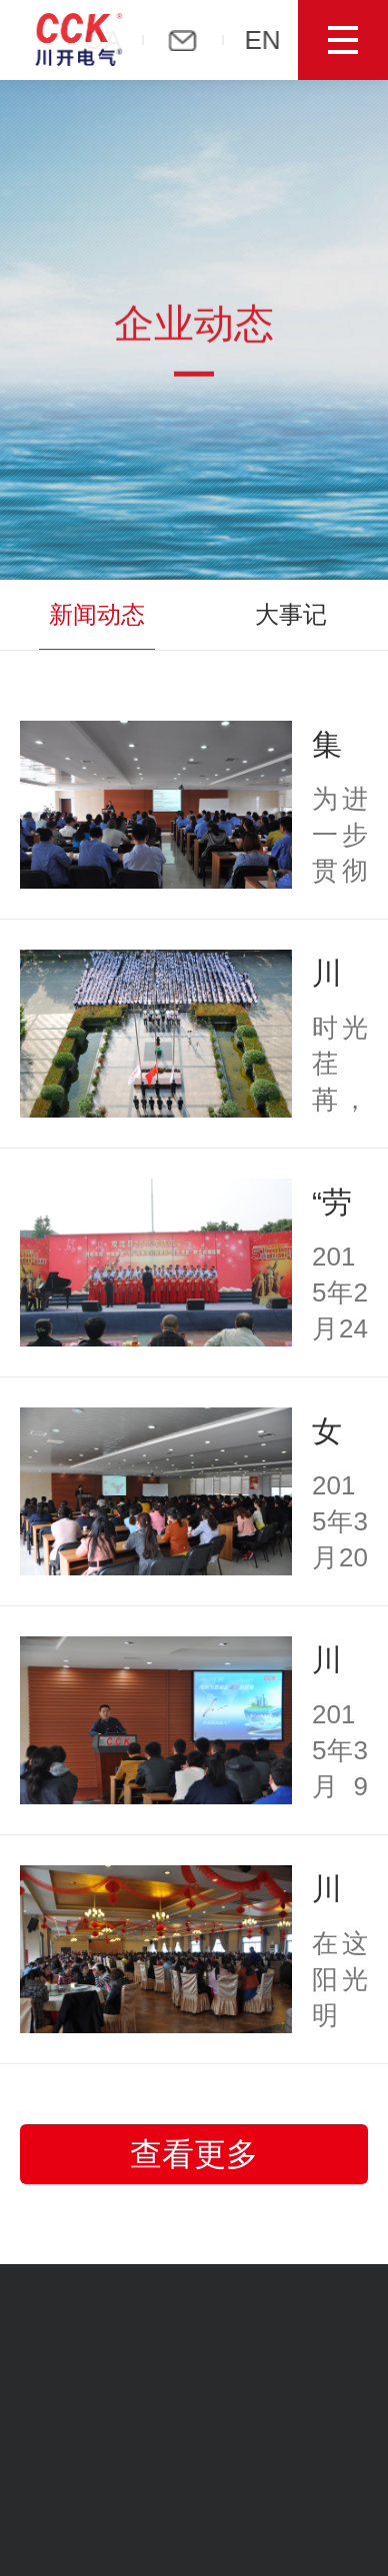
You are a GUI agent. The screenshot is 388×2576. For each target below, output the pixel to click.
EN (266, 40)
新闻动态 (97, 614)
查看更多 (194, 2154)
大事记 (291, 614)
